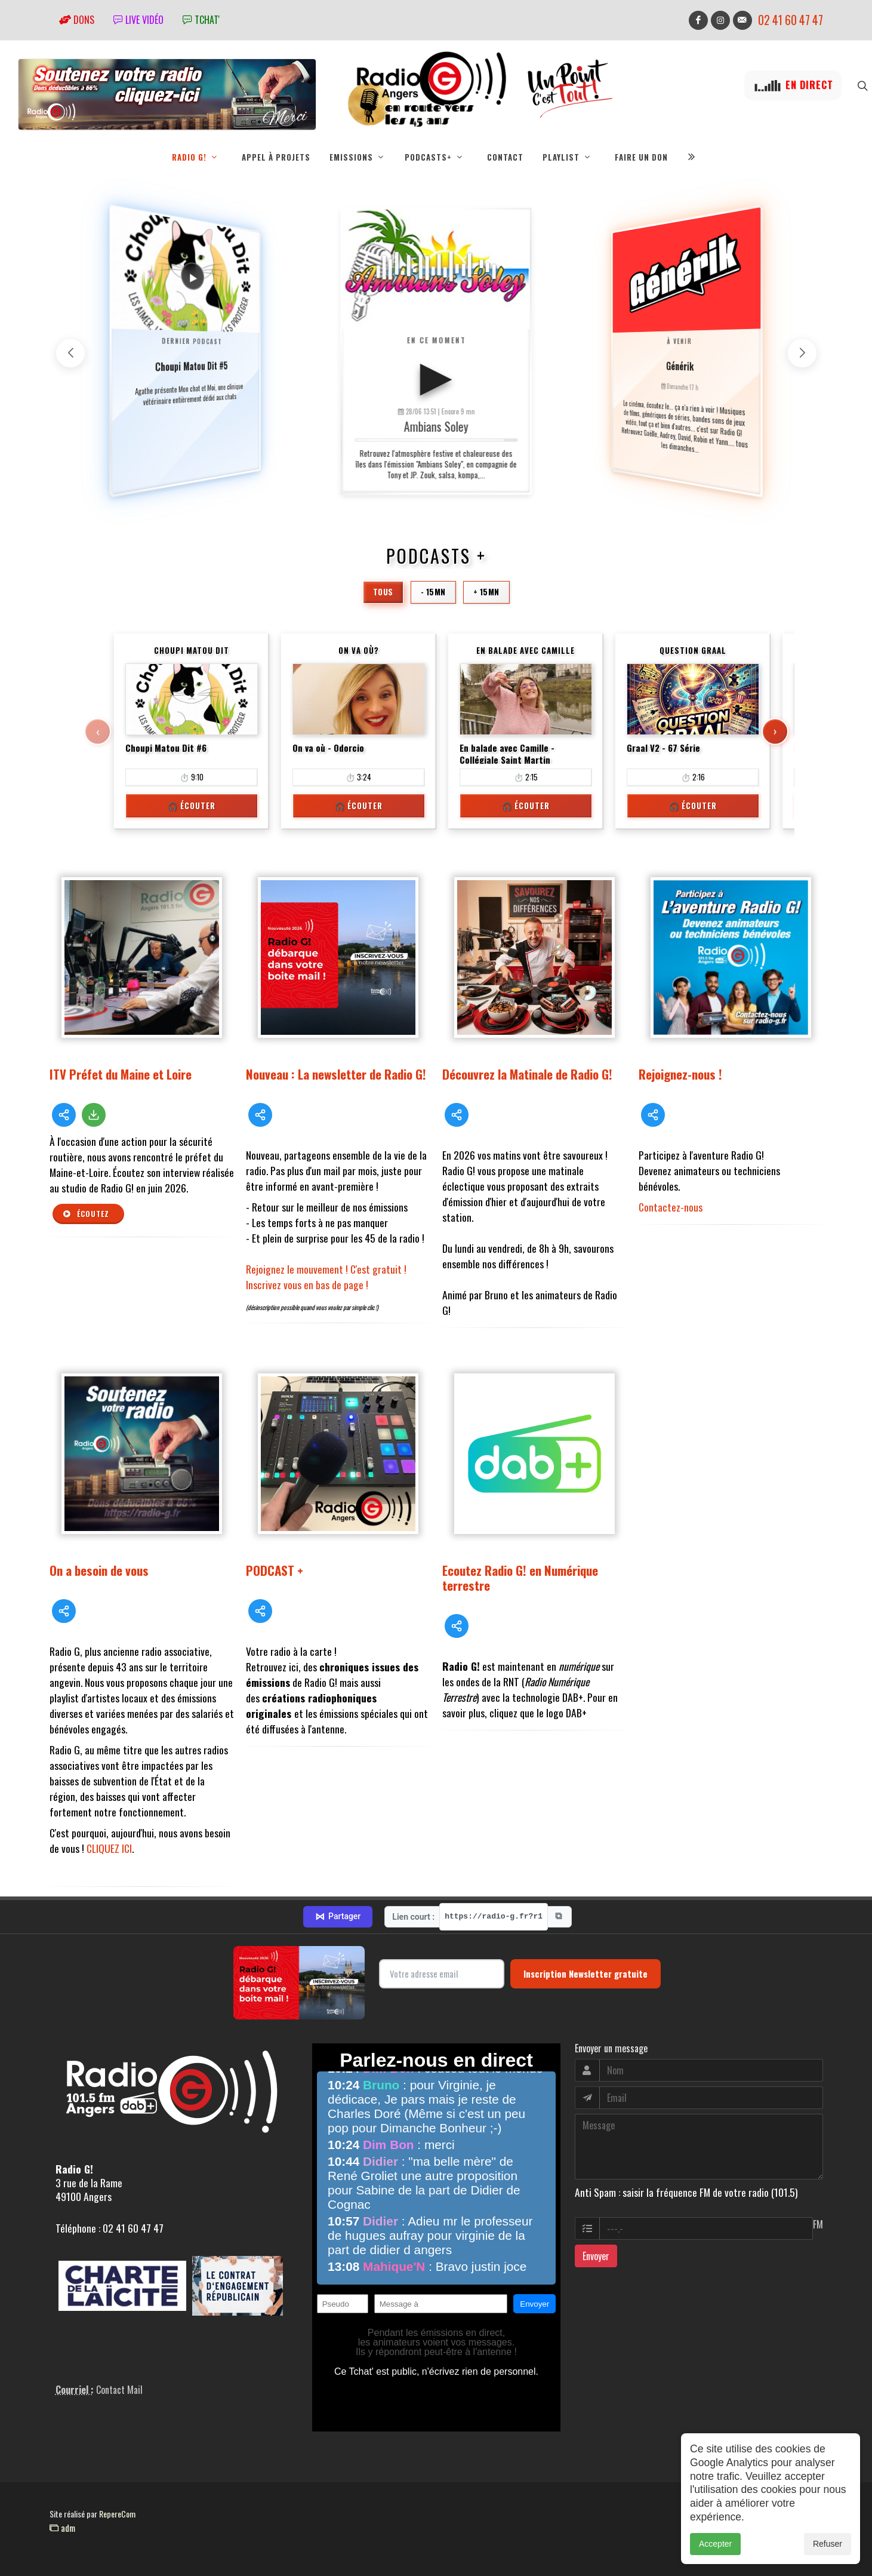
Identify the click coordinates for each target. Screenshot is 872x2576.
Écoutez (86, 1214)
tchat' (201, 20)
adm (62, 2527)
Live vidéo (138, 20)
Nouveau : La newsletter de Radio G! (336, 1074)
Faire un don (641, 157)
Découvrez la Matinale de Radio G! (527, 1074)
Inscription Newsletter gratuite (585, 1973)
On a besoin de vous (99, 1570)
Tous (383, 592)
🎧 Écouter (191, 805)
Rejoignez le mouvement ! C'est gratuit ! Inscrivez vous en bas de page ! (326, 1276)
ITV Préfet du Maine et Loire (121, 1074)
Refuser (827, 2544)
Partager (337, 1917)
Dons (76, 20)
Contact (505, 157)
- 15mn (433, 592)
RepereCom (117, 2513)
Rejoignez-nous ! (680, 1074)
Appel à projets (276, 157)
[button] (802, 353)
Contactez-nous (670, 1207)
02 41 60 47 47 (790, 20)
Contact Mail (119, 2390)
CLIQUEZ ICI (109, 1848)
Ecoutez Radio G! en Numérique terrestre (520, 1577)
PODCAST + (274, 1570)
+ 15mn (486, 592)
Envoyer (596, 2256)
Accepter (715, 2544)
